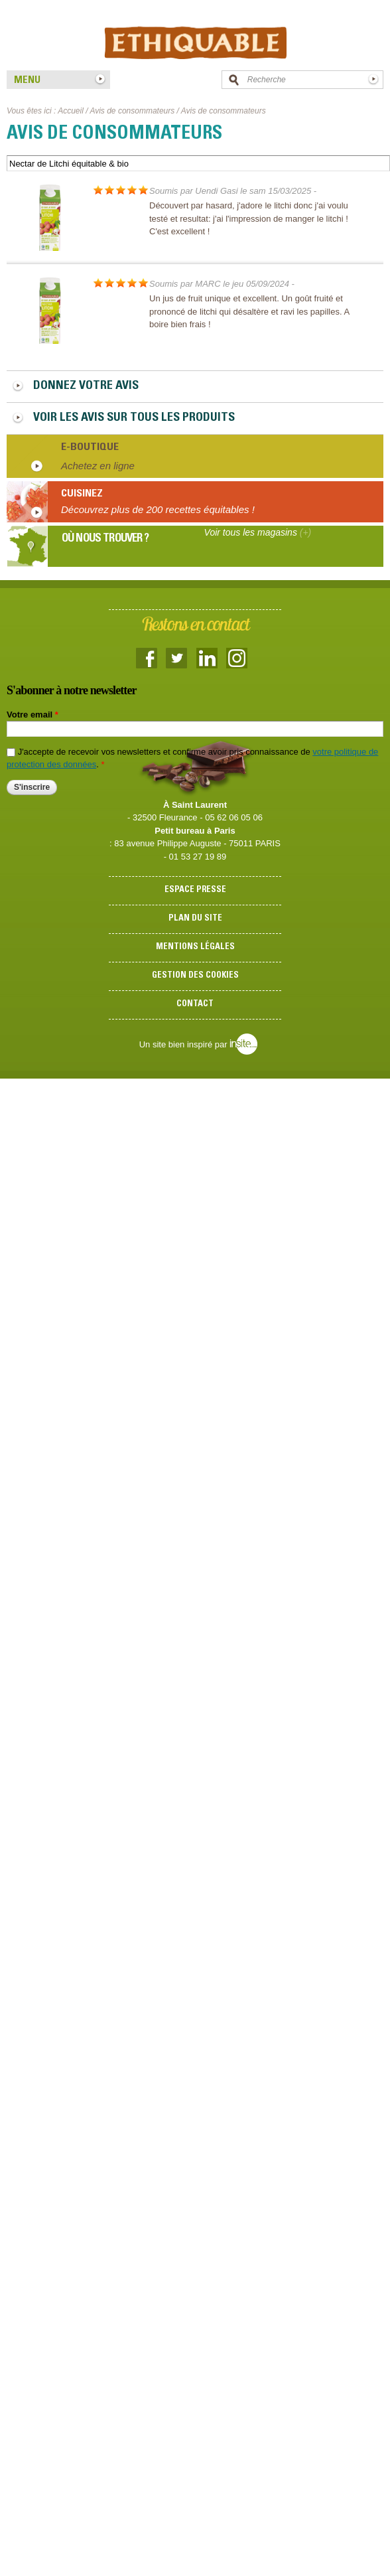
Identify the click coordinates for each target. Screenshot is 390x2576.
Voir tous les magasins (258, 532)
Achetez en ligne (98, 465)
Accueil (71, 110)
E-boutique (90, 447)
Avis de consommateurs (132, 110)
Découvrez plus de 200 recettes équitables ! (158, 509)
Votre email (32, 715)
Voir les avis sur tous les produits (134, 418)
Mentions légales (195, 947)
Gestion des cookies (195, 976)
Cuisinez (82, 494)
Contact (195, 1004)
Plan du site (195, 919)
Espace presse (195, 890)
